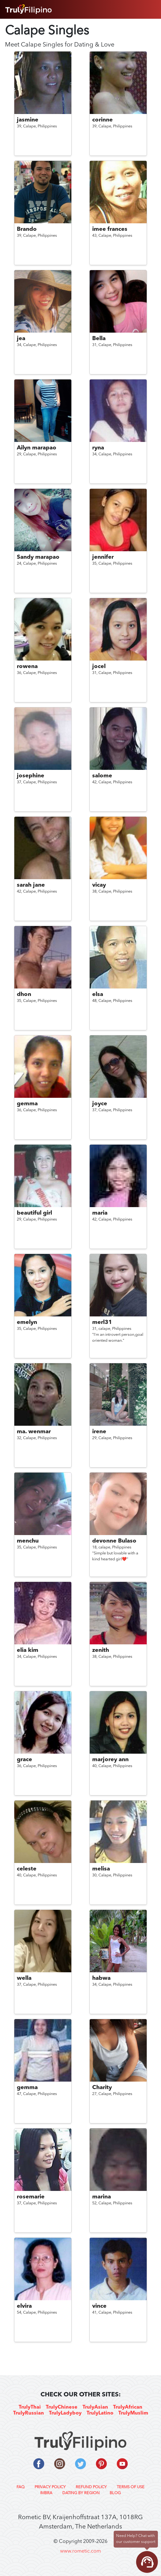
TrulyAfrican (127, 2407)
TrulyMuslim (133, 2413)
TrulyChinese (62, 2407)
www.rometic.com (80, 2551)
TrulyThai (30, 2407)
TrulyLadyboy (65, 2413)
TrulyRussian (28, 2413)
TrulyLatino (100, 2413)
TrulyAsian (95, 2407)
